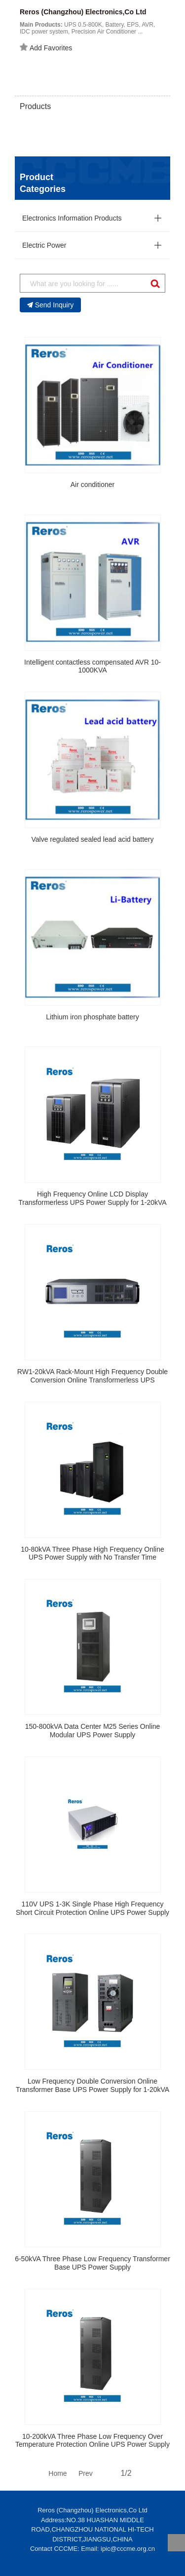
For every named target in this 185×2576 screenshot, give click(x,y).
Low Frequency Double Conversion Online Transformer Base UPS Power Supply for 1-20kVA (92, 2085)
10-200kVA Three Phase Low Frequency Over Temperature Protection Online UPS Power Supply (92, 2440)
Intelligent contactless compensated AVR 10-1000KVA (92, 666)
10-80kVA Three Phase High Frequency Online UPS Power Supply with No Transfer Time (92, 1553)
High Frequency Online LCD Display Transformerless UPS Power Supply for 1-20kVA (92, 1198)
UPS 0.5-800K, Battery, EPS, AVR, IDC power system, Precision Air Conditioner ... (87, 28)
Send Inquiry (50, 305)
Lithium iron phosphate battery (92, 1017)
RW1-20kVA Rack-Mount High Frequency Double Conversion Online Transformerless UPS (92, 1376)
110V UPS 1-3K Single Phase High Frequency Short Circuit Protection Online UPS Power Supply (92, 1908)
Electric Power (44, 245)
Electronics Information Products (72, 218)
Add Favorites (46, 47)
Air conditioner (93, 484)
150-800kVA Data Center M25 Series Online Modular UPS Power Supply (92, 1730)
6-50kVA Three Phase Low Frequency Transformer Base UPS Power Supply (92, 2263)
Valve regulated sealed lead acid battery (92, 839)
